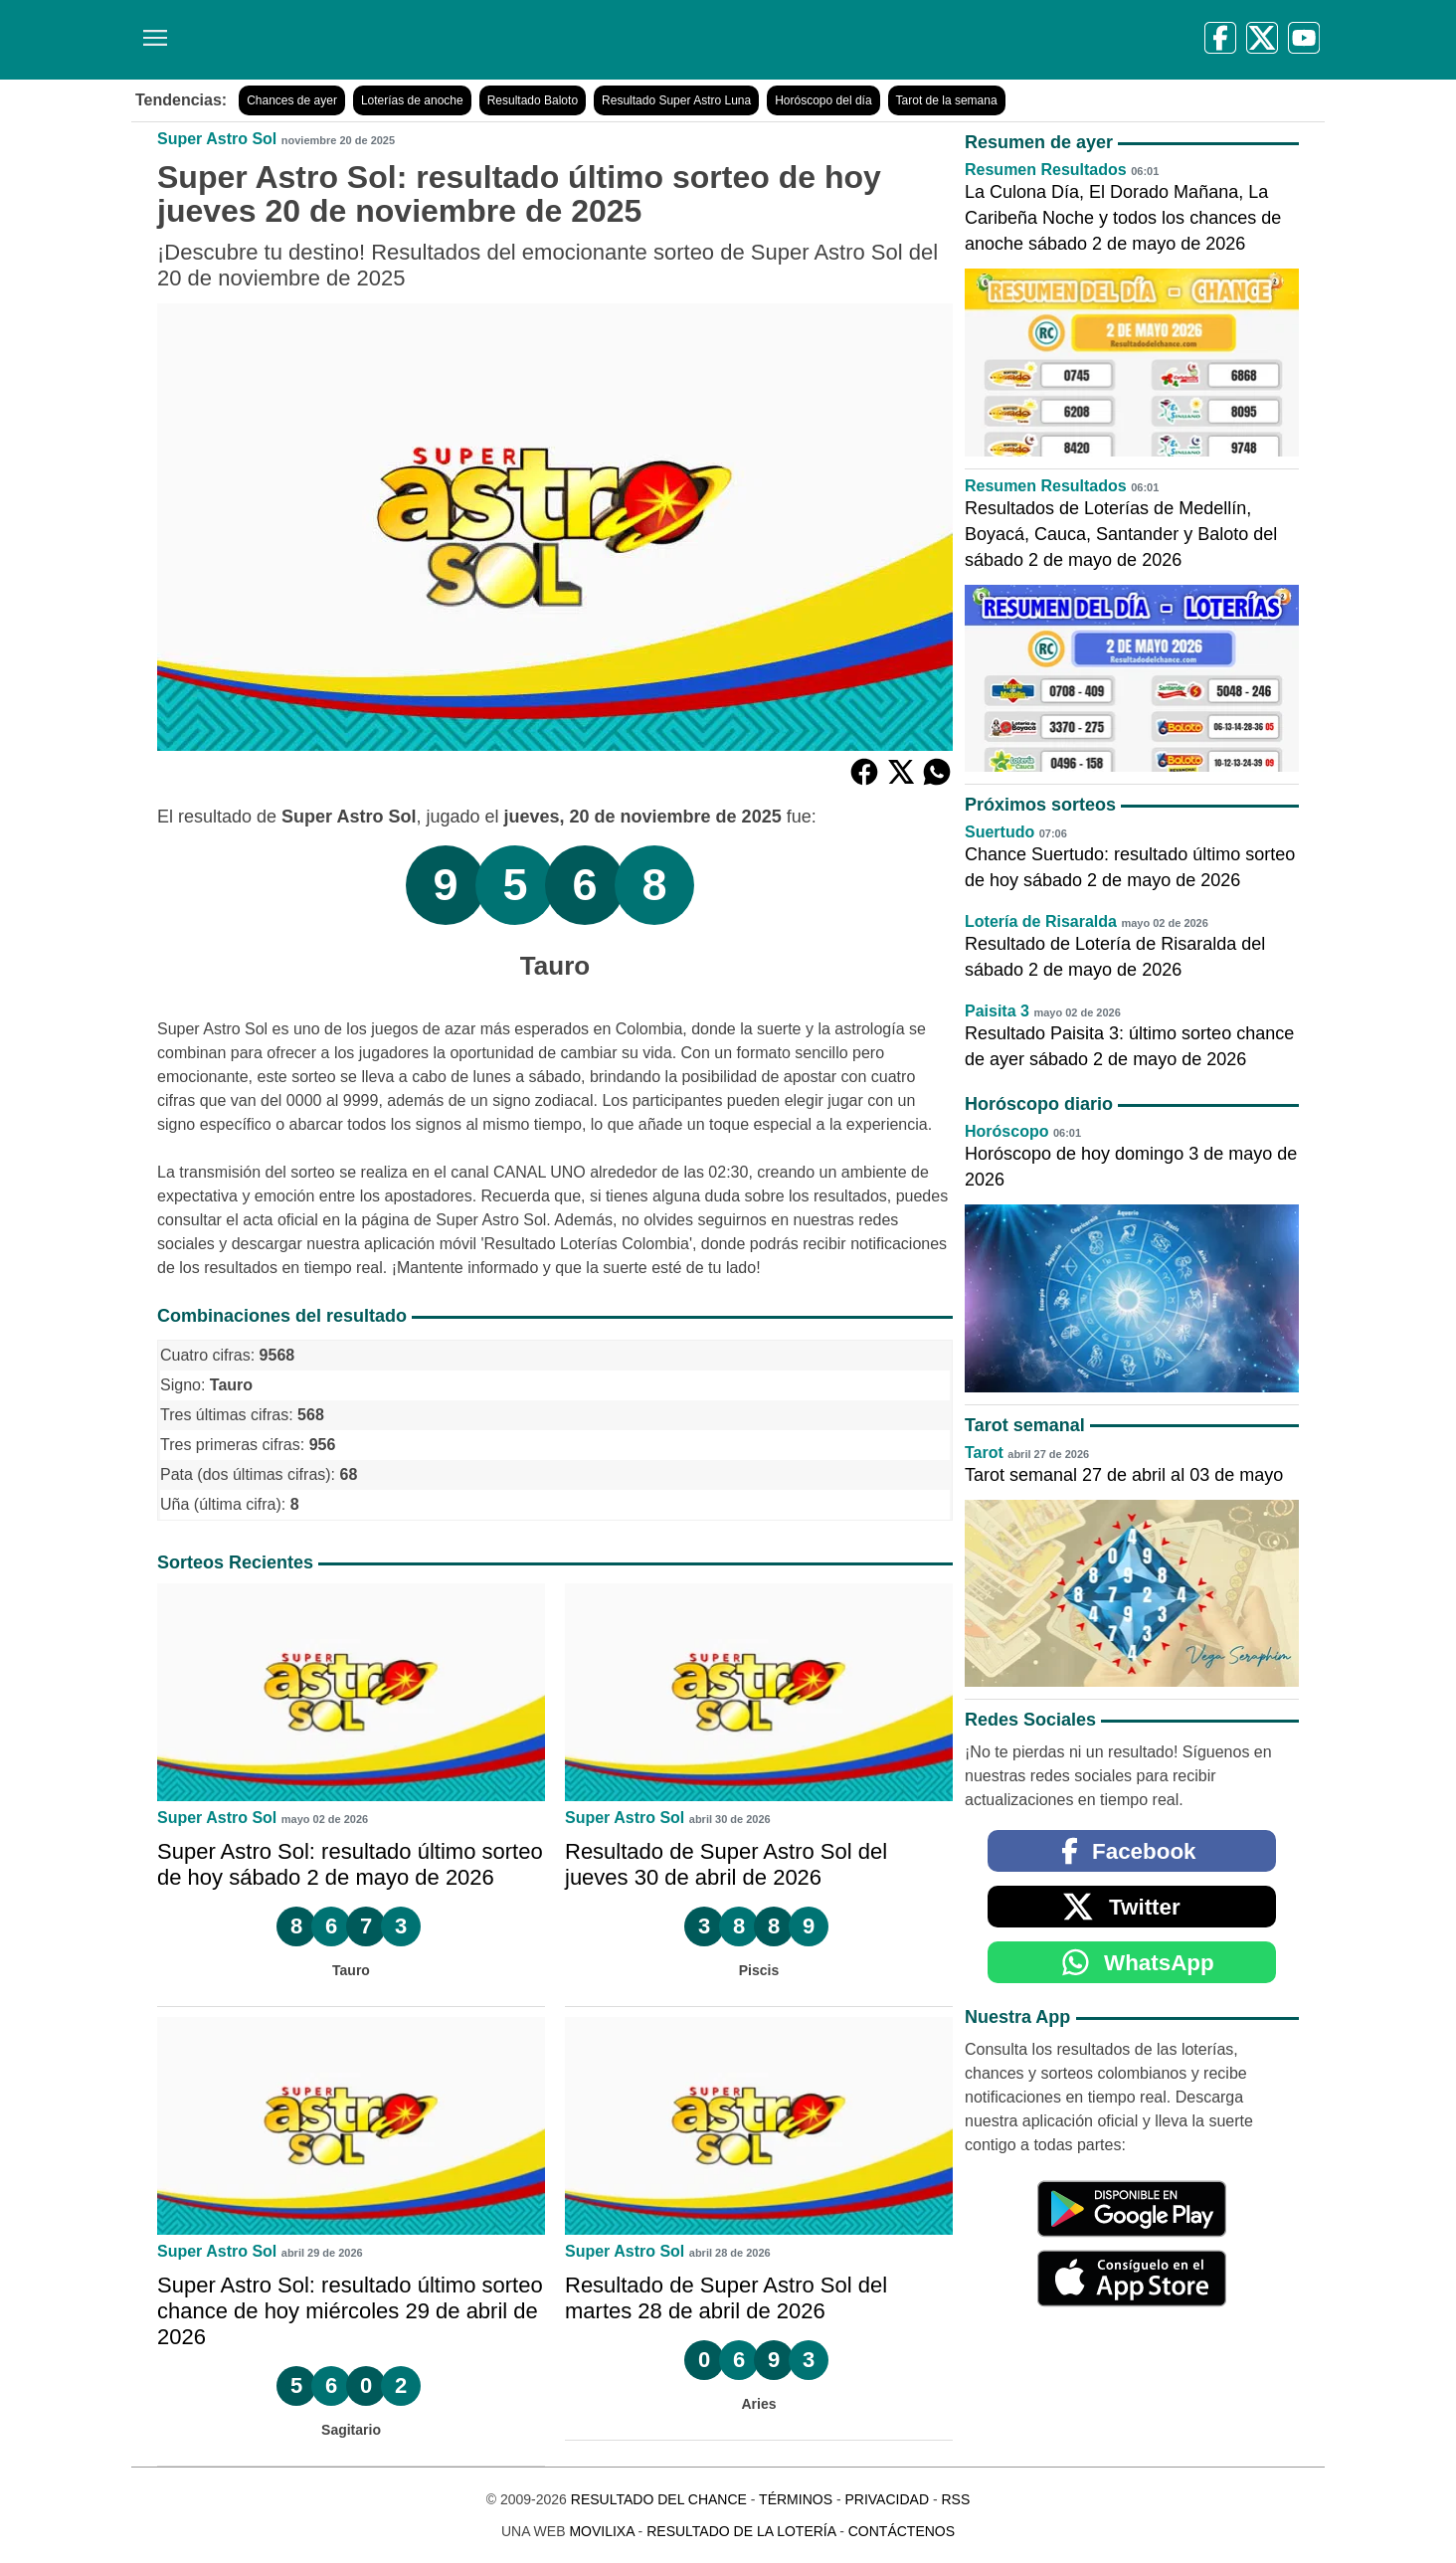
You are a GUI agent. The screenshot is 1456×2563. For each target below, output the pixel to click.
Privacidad (886, 2499)
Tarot (984, 1452)
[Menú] (151, 30)
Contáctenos (901, 2531)
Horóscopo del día (823, 100)
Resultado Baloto (532, 100)
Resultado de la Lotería (740, 2531)
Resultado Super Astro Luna (676, 100)
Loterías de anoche (412, 100)
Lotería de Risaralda (1041, 921)
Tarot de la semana (947, 100)
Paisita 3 (997, 1011)
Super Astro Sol (216, 138)
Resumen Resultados (1046, 169)
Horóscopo (1006, 1131)
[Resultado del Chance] (419, 40)
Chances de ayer (292, 100)
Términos (795, 2499)
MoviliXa (601, 2531)
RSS (955, 2499)
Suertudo (999, 832)
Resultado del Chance (659, 2499)
